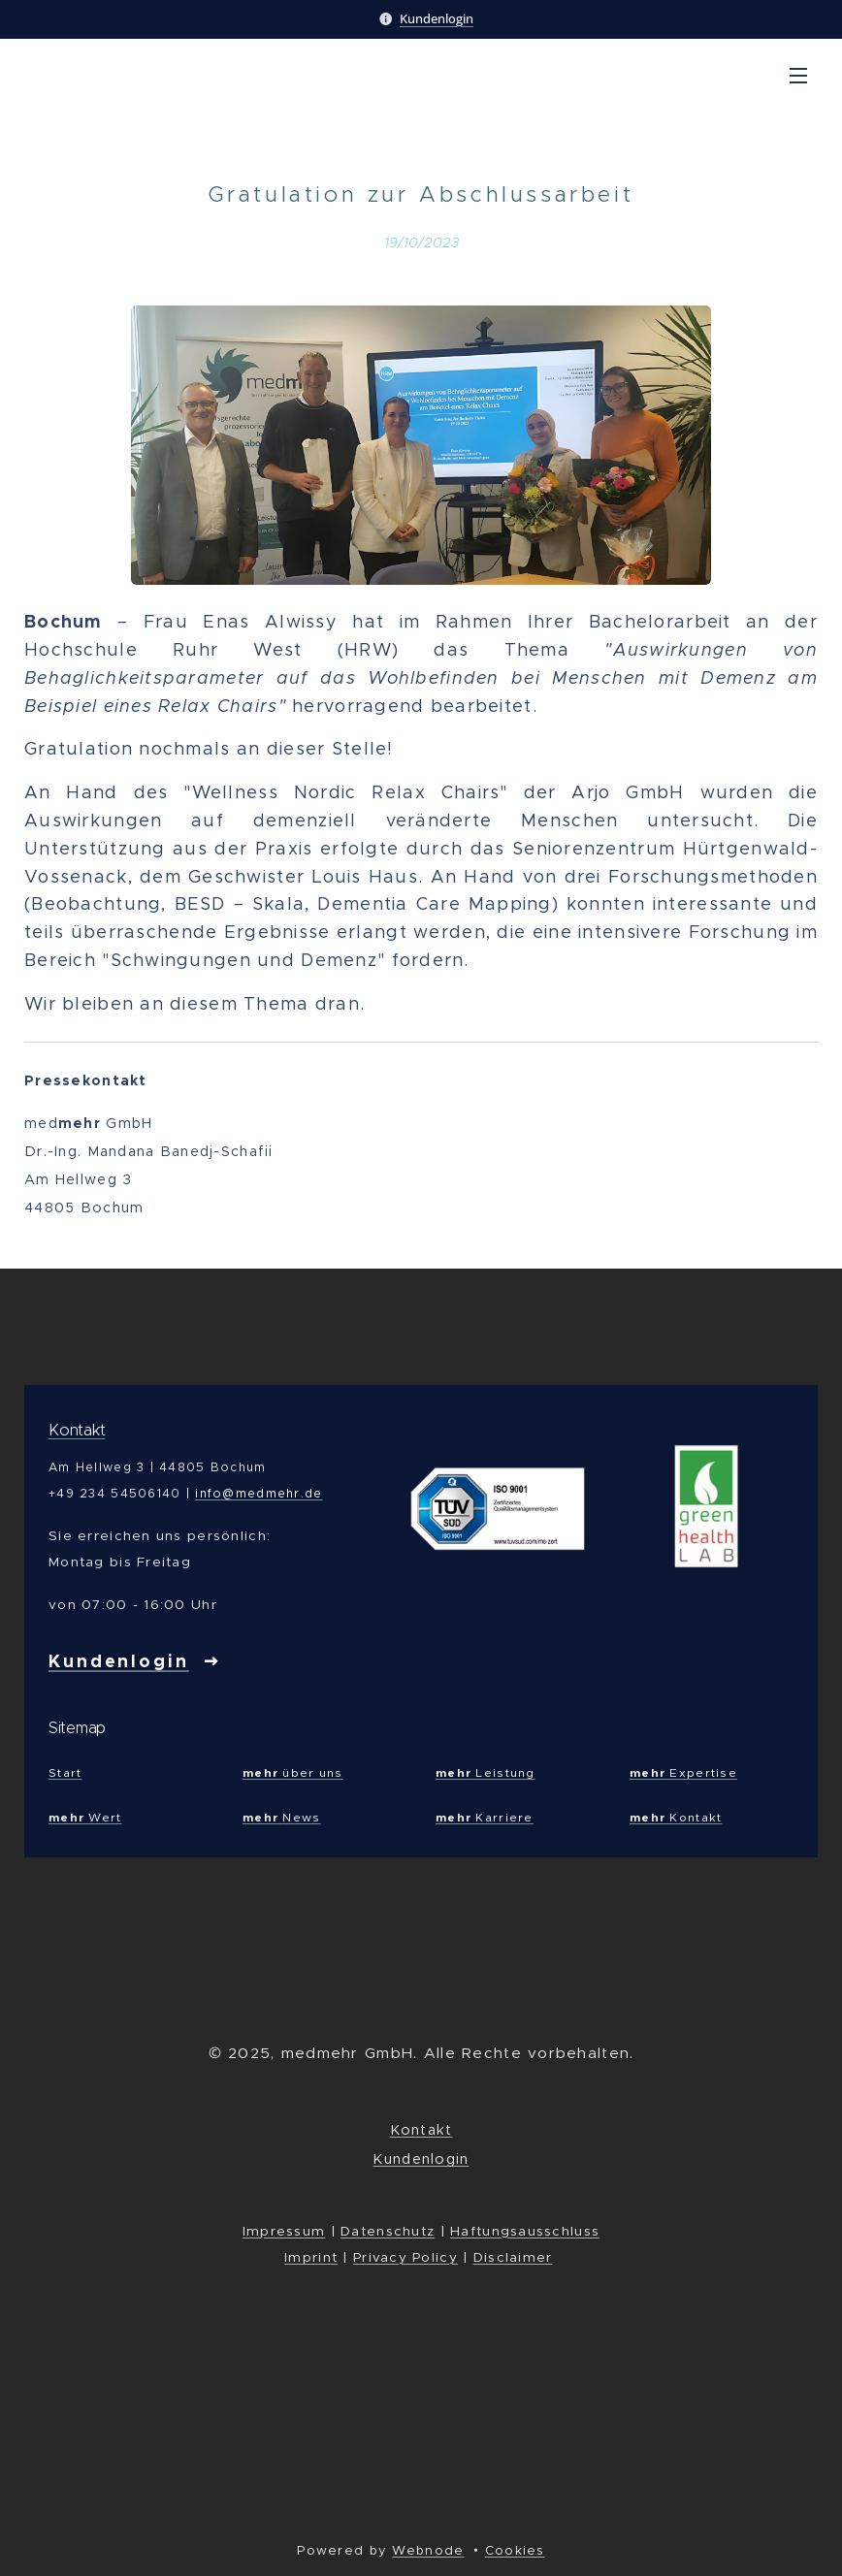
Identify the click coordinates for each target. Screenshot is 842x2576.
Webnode (428, 2550)
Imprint (311, 2257)
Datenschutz (387, 2231)
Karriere (485, 1816)
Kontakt (77, 1429)
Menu (798, 76)
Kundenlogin (436, 18)
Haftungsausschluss (524, 2231)
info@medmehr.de (258, 1493)
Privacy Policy (405, 2257)
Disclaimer (513, 2257)
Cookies (515, 2550)
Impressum (284, 2231)
